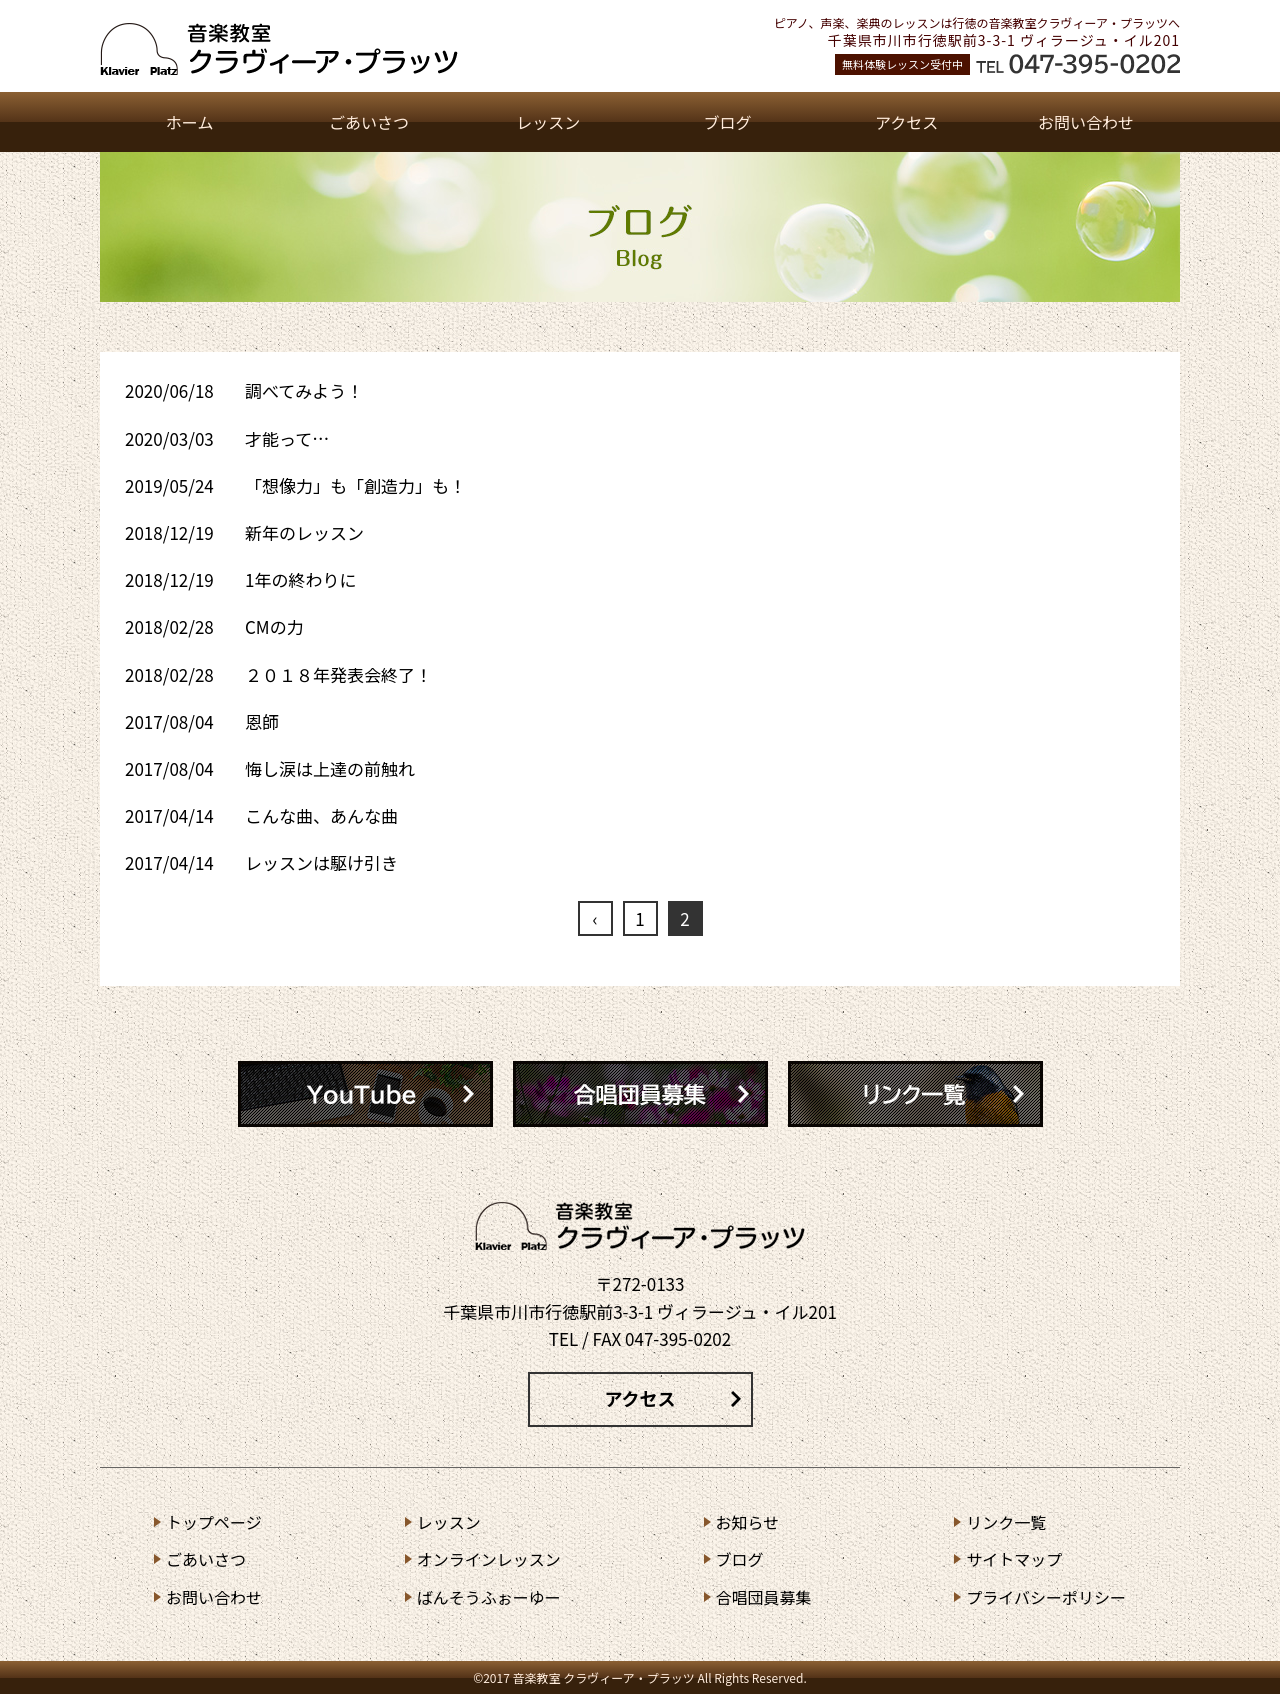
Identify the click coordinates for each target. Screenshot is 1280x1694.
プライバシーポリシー (1046, 1597)
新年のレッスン (304, 532)
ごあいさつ (369, 122)
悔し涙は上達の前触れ (330, 768)
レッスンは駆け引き (321, 862)
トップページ (214, 1522)
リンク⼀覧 (1006, 1522)
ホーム (190, 122)
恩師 (262, 721)
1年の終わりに (300, 579)
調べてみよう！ (304, 390)
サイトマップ (1014, 1559)
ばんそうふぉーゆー (489, 1597)
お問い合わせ (1086, 122)
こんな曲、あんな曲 (321, 815)
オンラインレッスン (489, 1559)
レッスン (548, 122)
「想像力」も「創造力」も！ (355, 485)
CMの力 (274, 626)
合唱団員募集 (764, 1597)
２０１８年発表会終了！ (338, 674)
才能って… (287, 438)
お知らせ (748, 1522)
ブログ (727, 122)
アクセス (906, 122)
